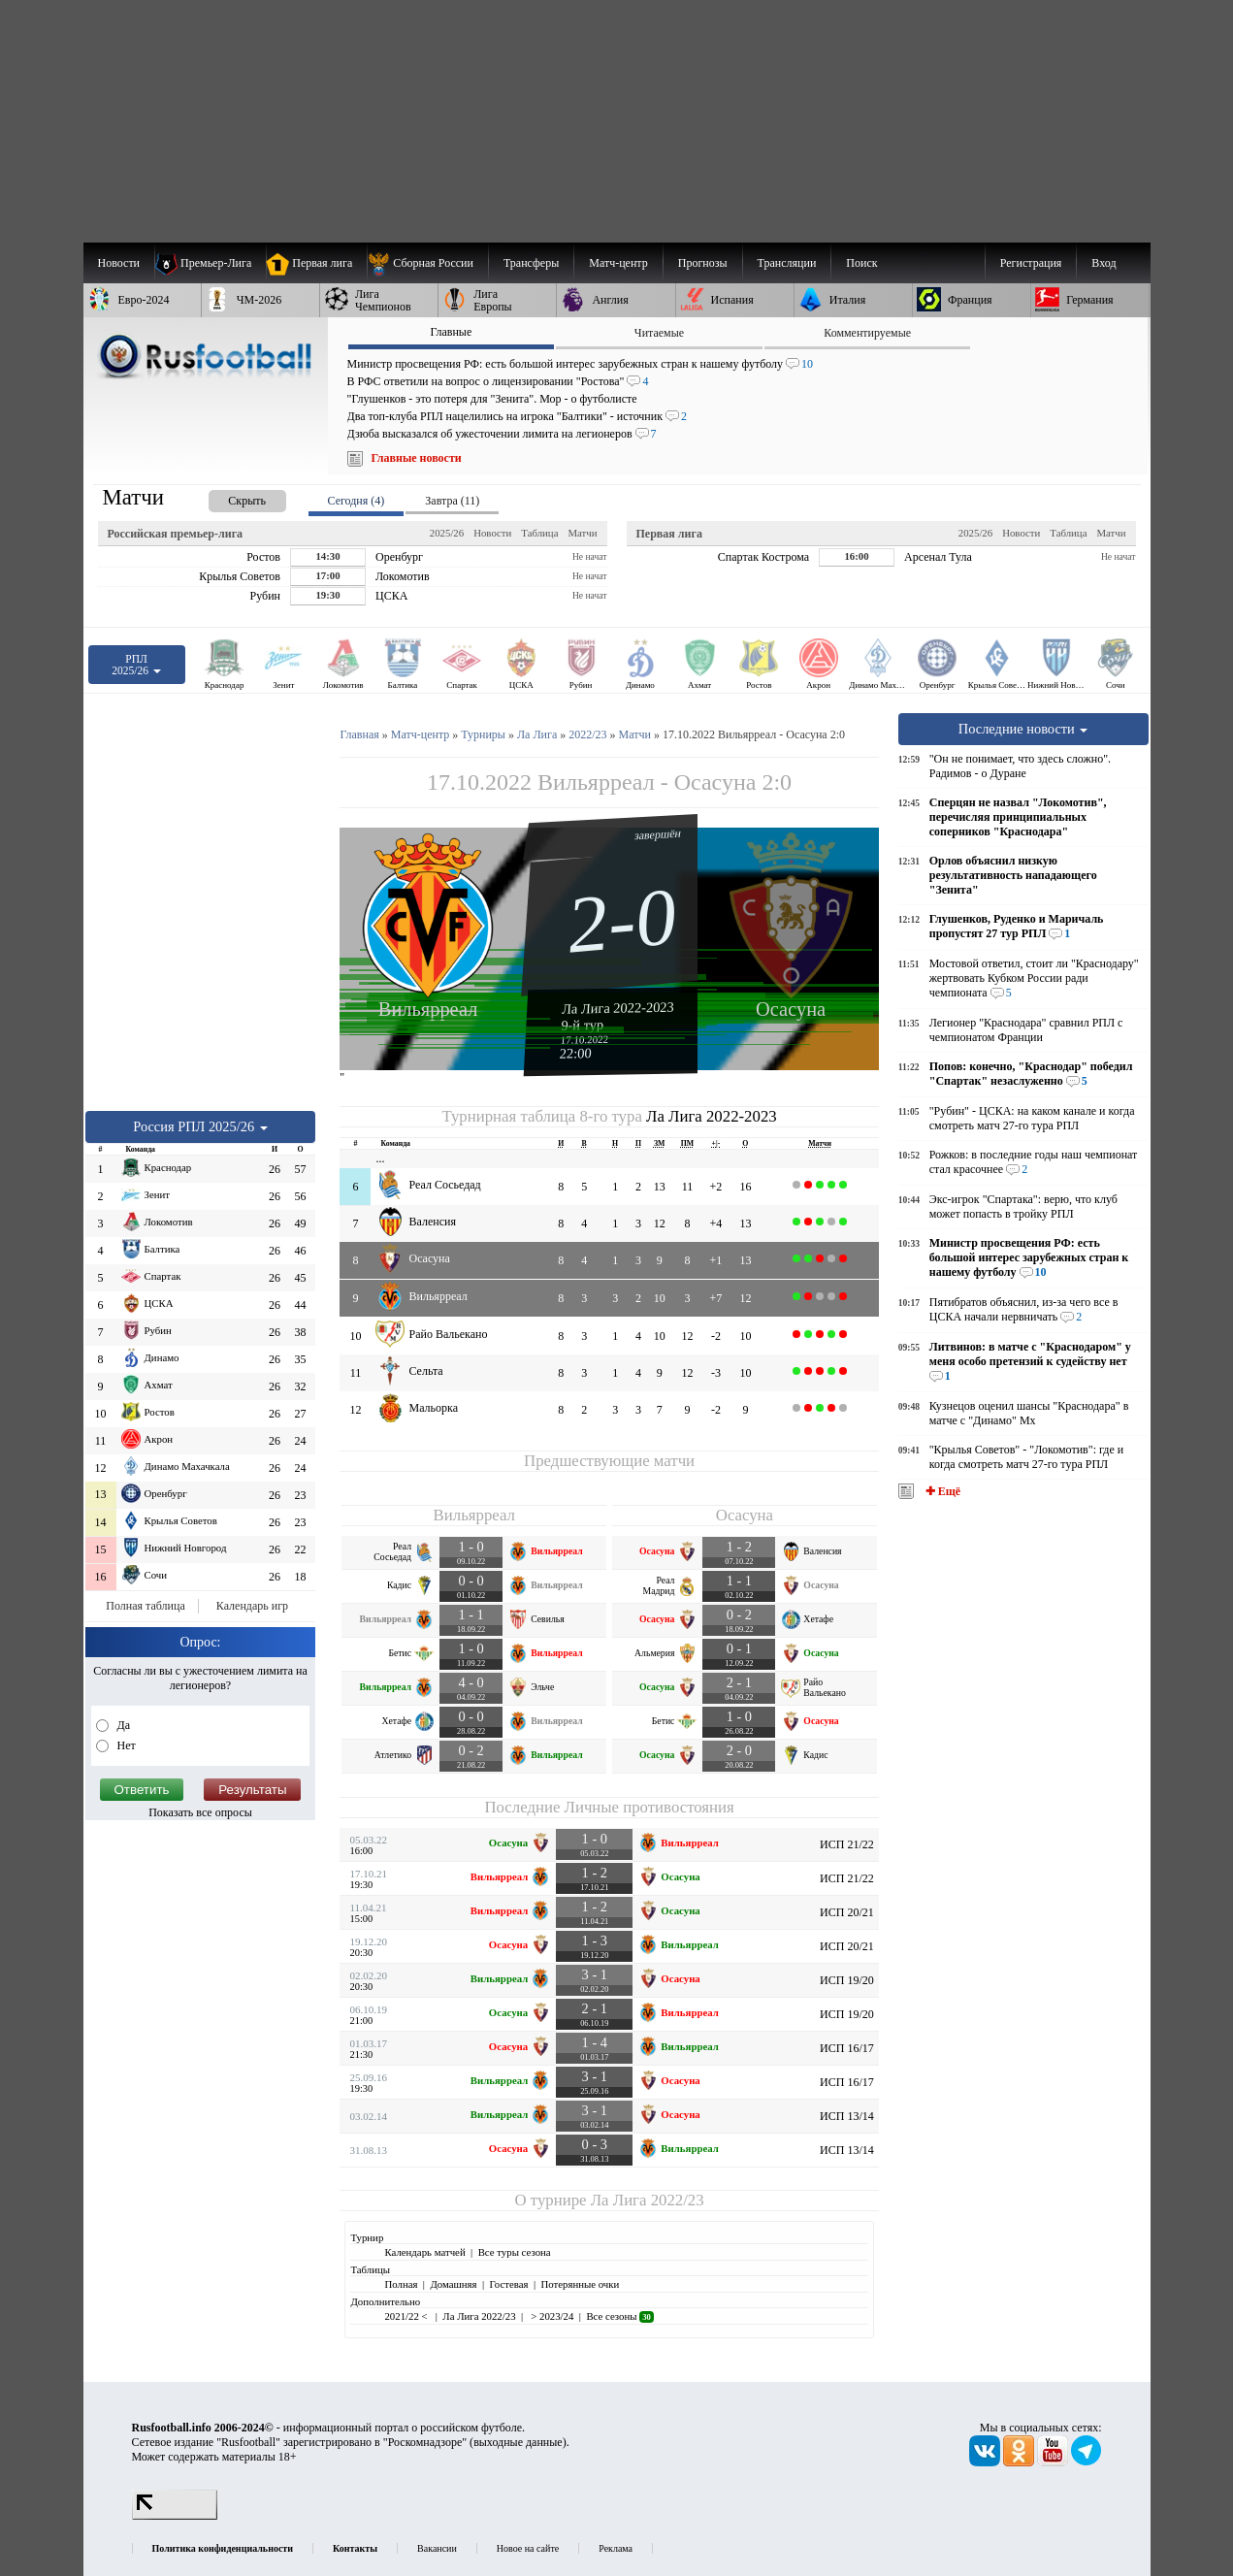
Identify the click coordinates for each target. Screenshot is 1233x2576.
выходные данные (518, 2442)
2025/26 (447, 532)
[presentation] (228, 497)
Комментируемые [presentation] (867, 333)
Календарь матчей (424, 2252)
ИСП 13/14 (847, 2116)
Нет (125, 1745)
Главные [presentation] (450, 332)
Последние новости (1023, 728)
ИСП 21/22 (847, 1844)
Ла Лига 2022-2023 (618, 1007)
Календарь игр (252, 1606)
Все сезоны (619, 2316)
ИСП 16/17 (847, 2048)
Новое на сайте (528, 2548)
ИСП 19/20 (847, 1980)
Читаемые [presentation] (659, 333)
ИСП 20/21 (847, 1912)
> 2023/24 (551, 2316)
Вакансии (437, 2548)
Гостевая (509, 2284)
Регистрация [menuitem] (1031, 263)
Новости (492, 532)
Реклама (616, 2548)
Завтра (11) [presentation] (452, 500)
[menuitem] (427, 263)
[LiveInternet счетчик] (174, 2516)
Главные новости (417, 458)
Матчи (582, 532)
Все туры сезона (514, 2252)
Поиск (861, 263)
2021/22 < (407, 2316)
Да (122, 1725)
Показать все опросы (200, 1812)
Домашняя (453, 2284)
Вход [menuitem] (1103, 263)
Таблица (539, 532)
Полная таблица (145, 1606)
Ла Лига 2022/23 (647, 2200)
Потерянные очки (579, 2284)
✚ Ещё (941, 1491)
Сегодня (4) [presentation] (356, 500)
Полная (400, 2284)
